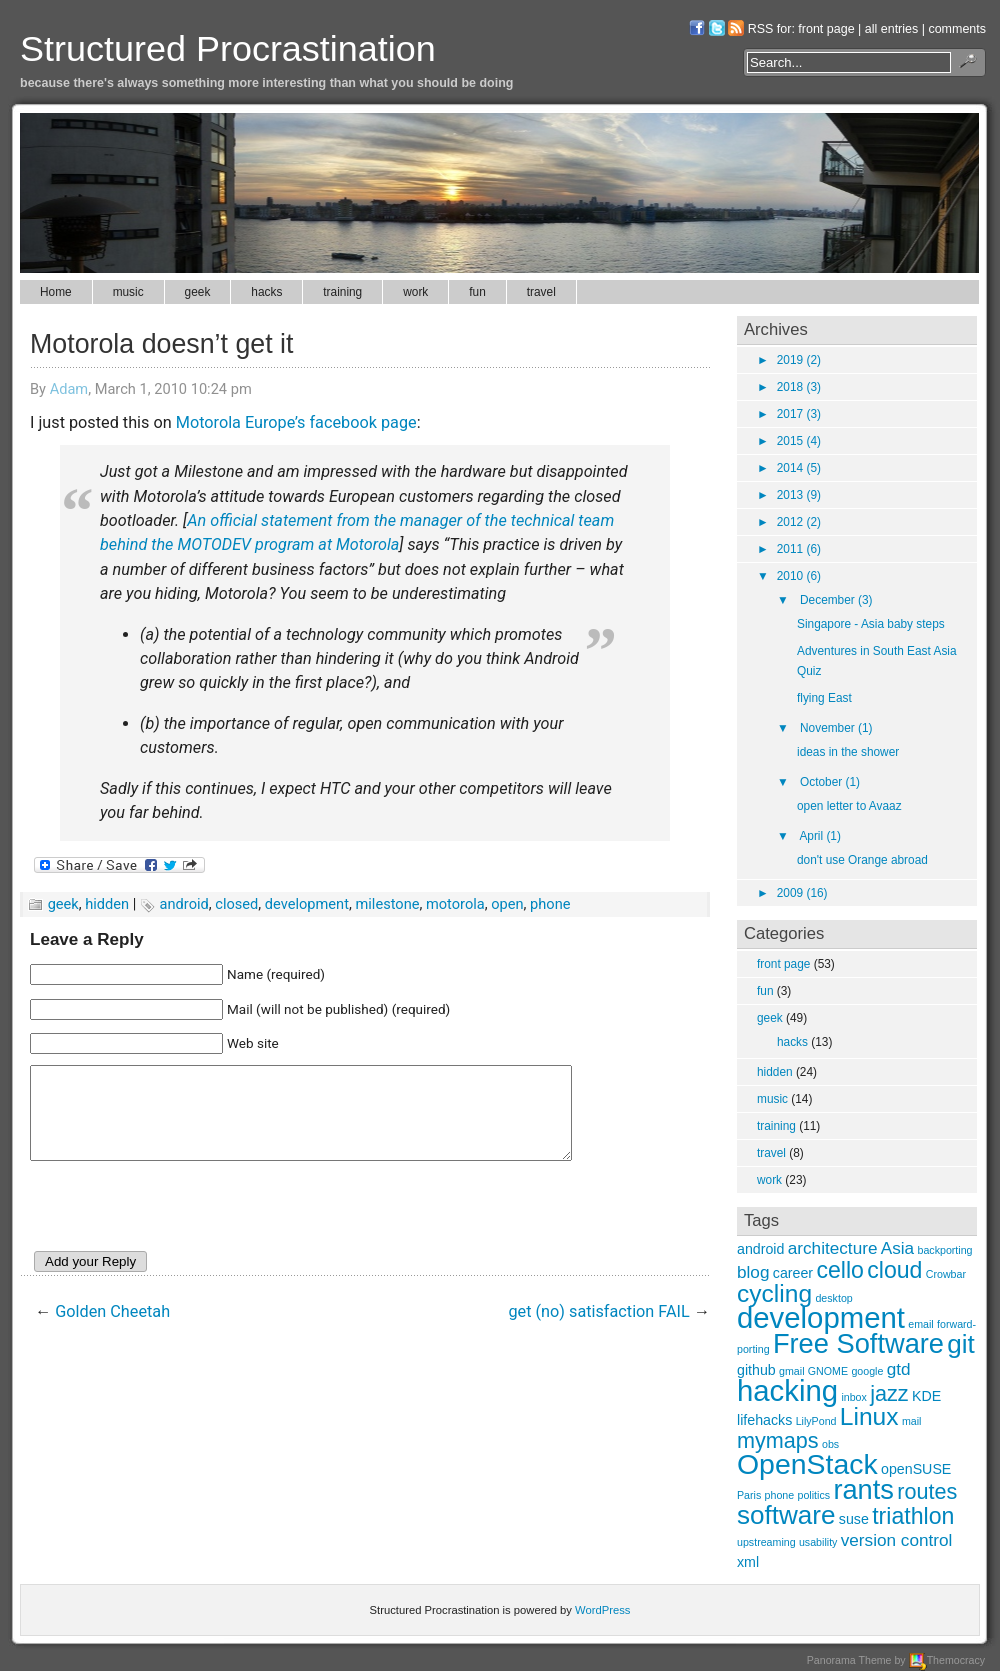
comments (957, 29)
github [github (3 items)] (756, 1370)
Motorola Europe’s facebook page (296, 422)
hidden (107, 904)
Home (56, 292)
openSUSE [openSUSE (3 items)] (916, 1469)
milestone (387, 904)
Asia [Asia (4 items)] (897, 1248)
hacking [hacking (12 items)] (787, 1390)
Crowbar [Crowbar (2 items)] (946, 1274)
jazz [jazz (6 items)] (889, 1393)
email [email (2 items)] (920, 1324)
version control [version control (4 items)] (897, 1540)
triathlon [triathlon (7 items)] (913, 1516)
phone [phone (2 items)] (780, 1495)
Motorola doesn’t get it (162, 344)
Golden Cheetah (112, 1329)
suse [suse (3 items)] (854, 1519)
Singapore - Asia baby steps (871, 624)
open (507, 904)
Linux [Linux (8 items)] (869, 1416)
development (307, 904)
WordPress (602, 1610)
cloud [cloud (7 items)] (894, 1270)
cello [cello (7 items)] (840, 1270)
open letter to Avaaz (849, 806)
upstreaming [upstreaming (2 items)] (766, 1542)
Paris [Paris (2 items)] (749, 1495)
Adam (69, 389)
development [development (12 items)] (821, 1317)
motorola (455, 904)
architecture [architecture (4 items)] (833, 1248)
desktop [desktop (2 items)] (833, 1298)
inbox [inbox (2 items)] (853, 1397)
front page (826, 29)
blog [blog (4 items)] (753, 1272)
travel (541, 292)
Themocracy (947, 1660)
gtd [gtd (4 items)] (899, 1369)
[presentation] (182, 1228)
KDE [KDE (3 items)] (926, 1396)
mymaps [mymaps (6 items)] (778, 1440)
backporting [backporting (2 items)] (944, 1250)
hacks (266, 292)
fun (477, 292)
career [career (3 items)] (793, 1273)
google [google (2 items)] (867, 1371)
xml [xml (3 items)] (748, 1562)
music (128, 292)
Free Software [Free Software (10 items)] (858, 1343)
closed (236, 904)
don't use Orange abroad (862, 860)
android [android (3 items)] (760, 1249)
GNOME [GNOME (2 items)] (828, 1371)
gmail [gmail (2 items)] (791, 1371)
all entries (891, 29)
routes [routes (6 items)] (927, 1491)
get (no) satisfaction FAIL (599, 1329)
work (415, 292)
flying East (824, 698)
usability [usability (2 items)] (818, 1542)
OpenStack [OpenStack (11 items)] (807, 1464)
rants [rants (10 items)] (863, 1489)
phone (550, 904)
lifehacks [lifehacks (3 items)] (764, 1420)
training (342, 292)
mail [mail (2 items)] (912, 1421)
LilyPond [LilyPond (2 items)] (816, 1421)
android (184, 904)
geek (198, 292)
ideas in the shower (848, 752)
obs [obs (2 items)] (830, 1444)
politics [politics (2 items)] (814, 1495)
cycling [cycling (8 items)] (774, 1293)
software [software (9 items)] (786, 1515)
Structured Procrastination (228, 48)
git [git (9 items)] (961, 1344)
